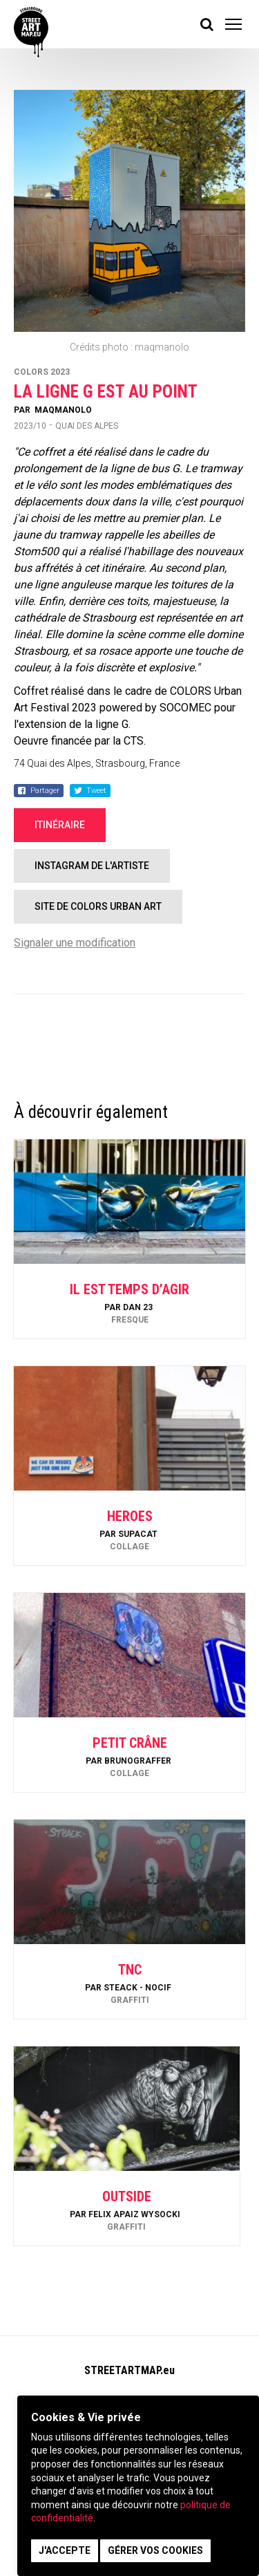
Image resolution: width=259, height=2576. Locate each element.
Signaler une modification (74, 942)
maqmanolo (63, 410)
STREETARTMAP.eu (129, 2370)
